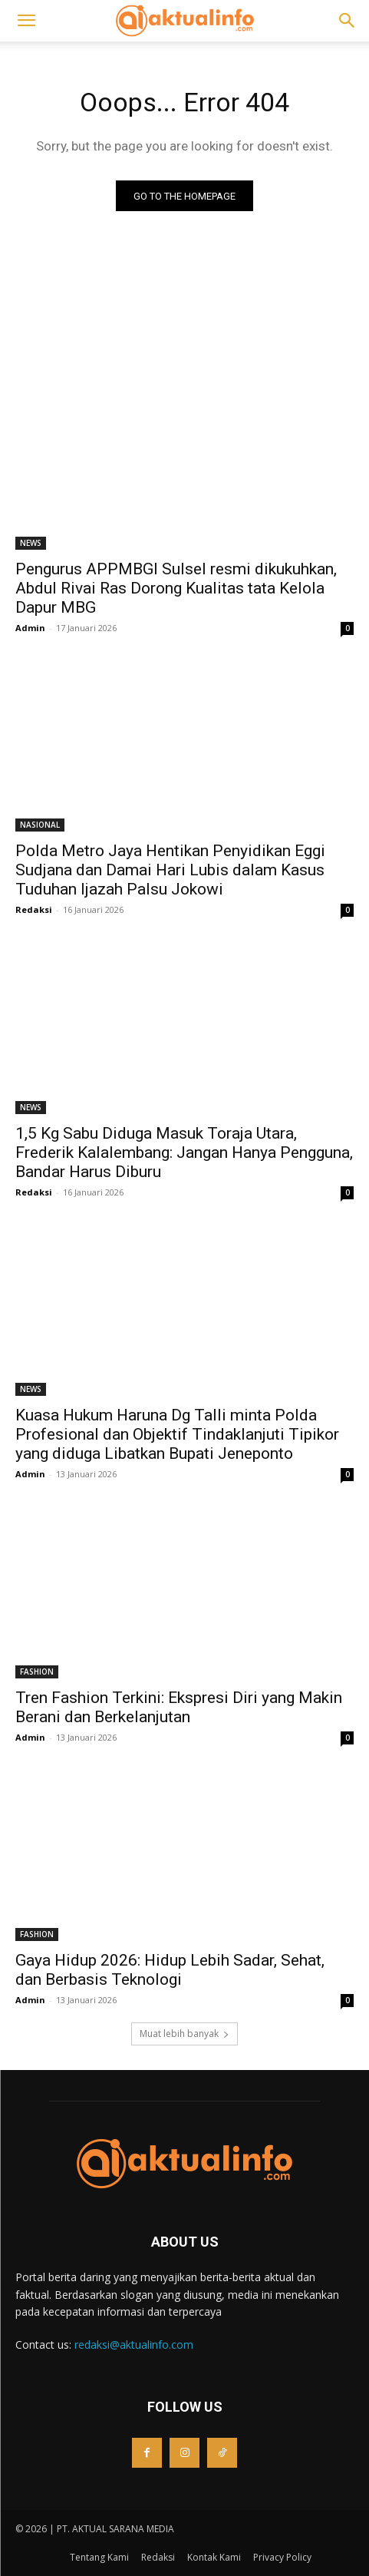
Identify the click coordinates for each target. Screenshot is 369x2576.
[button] (26, 20)
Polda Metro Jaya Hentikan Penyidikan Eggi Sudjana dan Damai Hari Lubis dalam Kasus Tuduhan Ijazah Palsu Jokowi (170, 870)
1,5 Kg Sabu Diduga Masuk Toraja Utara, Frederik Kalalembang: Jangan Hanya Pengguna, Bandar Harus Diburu (184, 1152)
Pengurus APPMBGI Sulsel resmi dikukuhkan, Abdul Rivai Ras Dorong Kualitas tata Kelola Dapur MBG (176, 588)
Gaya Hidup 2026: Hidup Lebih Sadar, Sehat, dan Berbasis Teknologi (170, 1970)
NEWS (30, 542)
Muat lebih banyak (184, 2033)
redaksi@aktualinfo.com (133, 2344)
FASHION (37, 1671)
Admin (30, 627)
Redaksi (33, 909)
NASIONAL (40, 824)
